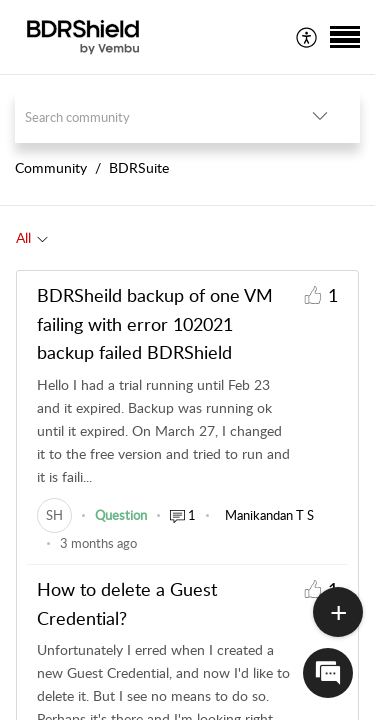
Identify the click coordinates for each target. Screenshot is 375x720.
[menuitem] (307, 37)
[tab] (32, 238)
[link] (54, 515)
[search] (147, 116)
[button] (307, 37)
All (23, 237)
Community (51, 167)
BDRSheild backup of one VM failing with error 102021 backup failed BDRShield (155, 324)
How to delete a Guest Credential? (127, 603)
